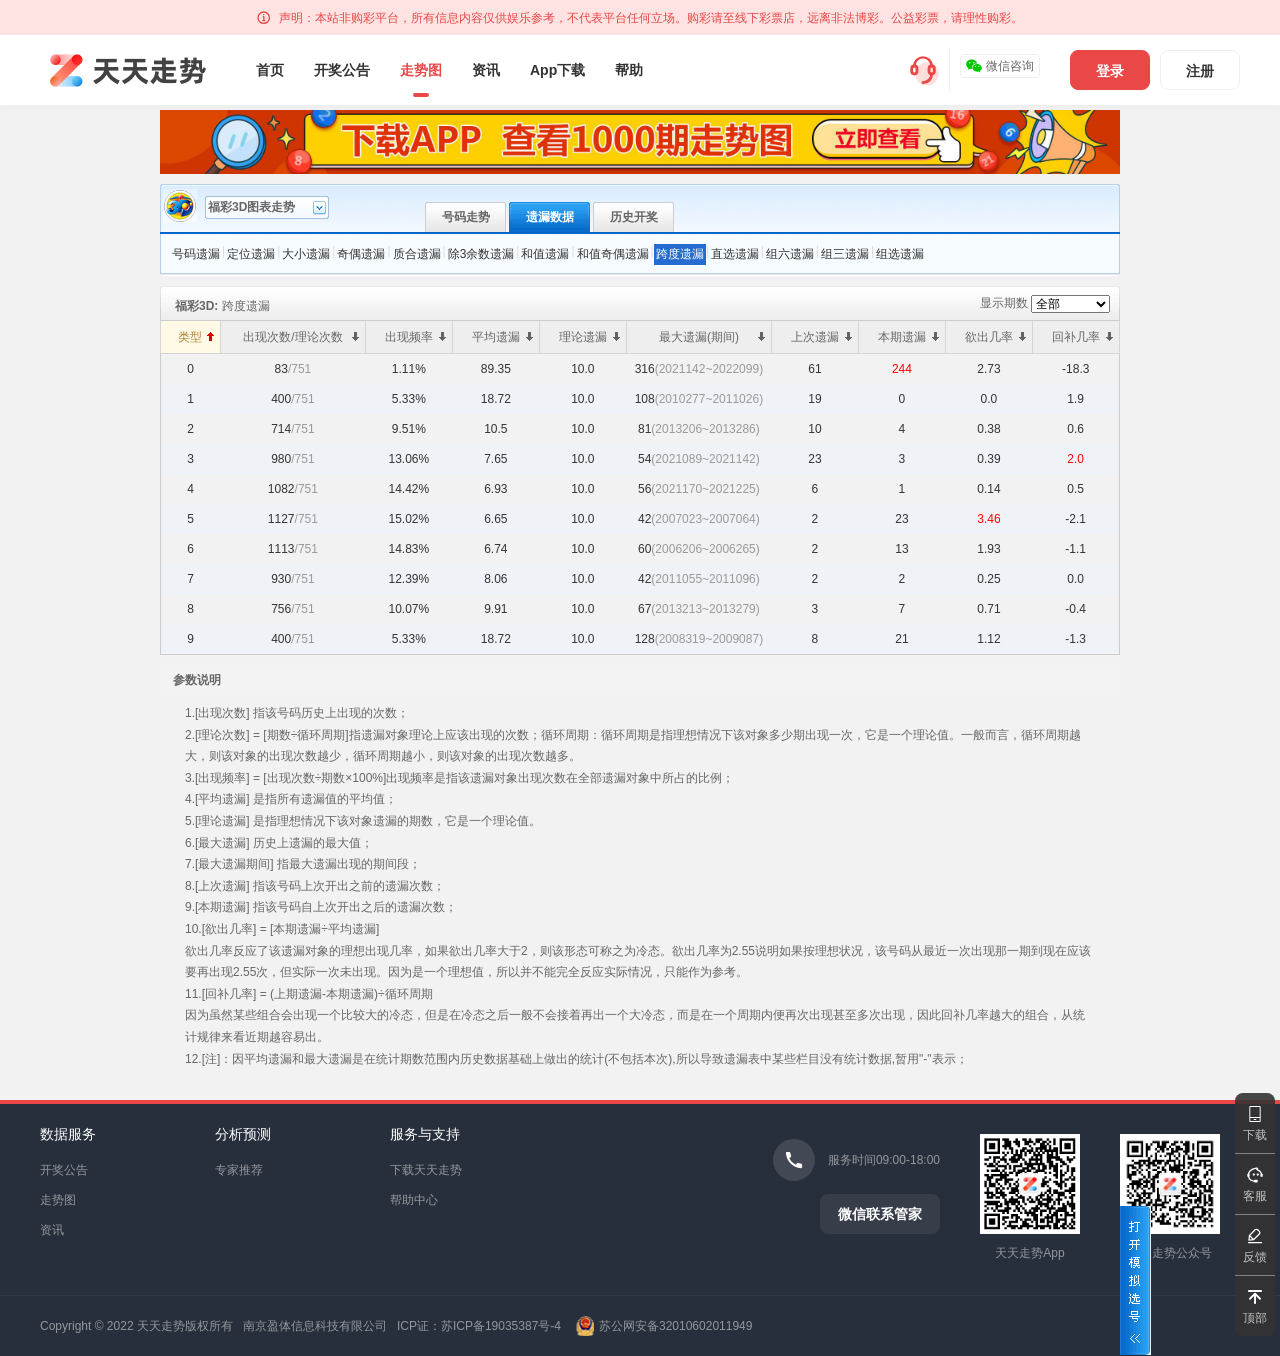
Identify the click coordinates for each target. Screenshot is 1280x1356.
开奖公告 (342, 70)
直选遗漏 (735, 254)
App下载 (557, 70)
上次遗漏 (821, 337)
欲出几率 (995, 337)
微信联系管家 (880, 1214)
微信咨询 (999, 66)
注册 (1200, 71)
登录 (1110, 71)
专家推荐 (239, 1170)
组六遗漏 (790, 254)
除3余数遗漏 (481, 254)
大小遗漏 (306, 254)
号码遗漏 (196, 254)
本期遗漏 (908, 337)
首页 (270, 70)
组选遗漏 (900, 254)
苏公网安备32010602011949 (675, 1326)
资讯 (486, 70)
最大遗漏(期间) (712, 337)
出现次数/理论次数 (301, 337)
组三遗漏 (845, 254)
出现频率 (415, 337)
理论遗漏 (589, 337)
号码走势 (466, 217)
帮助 (629, 70)
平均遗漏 (502, 337)
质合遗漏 (417, 254)
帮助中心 (414, 1200)
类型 (195, 337)
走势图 (421, 70)
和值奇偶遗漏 (613, 254)
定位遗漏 (251, 254)
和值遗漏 (545, 254)
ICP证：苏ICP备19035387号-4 (479, 1326)
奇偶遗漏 (361, 254)
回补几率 (1082, 337)
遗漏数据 (550, 217)
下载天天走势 (426, 1170)
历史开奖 (634, 217)
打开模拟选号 (1135, 1280)
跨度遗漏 (680, 254)
